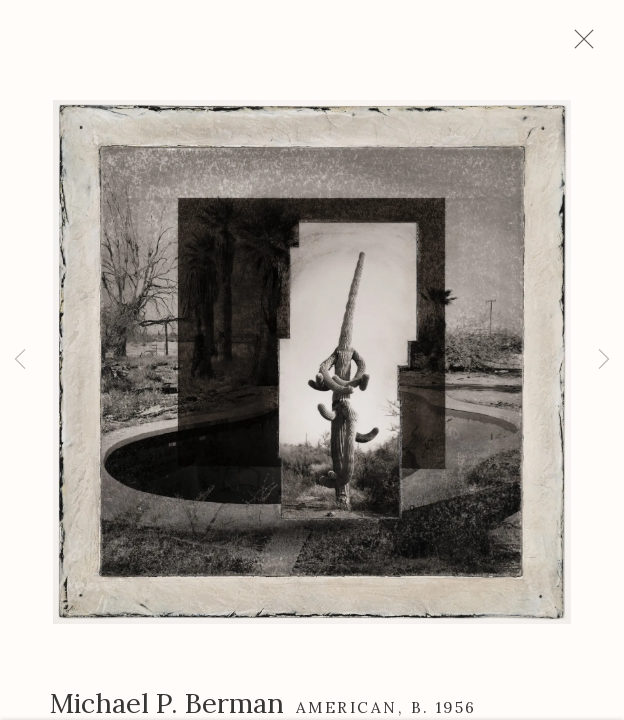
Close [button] (593, 45)
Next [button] (604, 360)
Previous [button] (20, 360)
